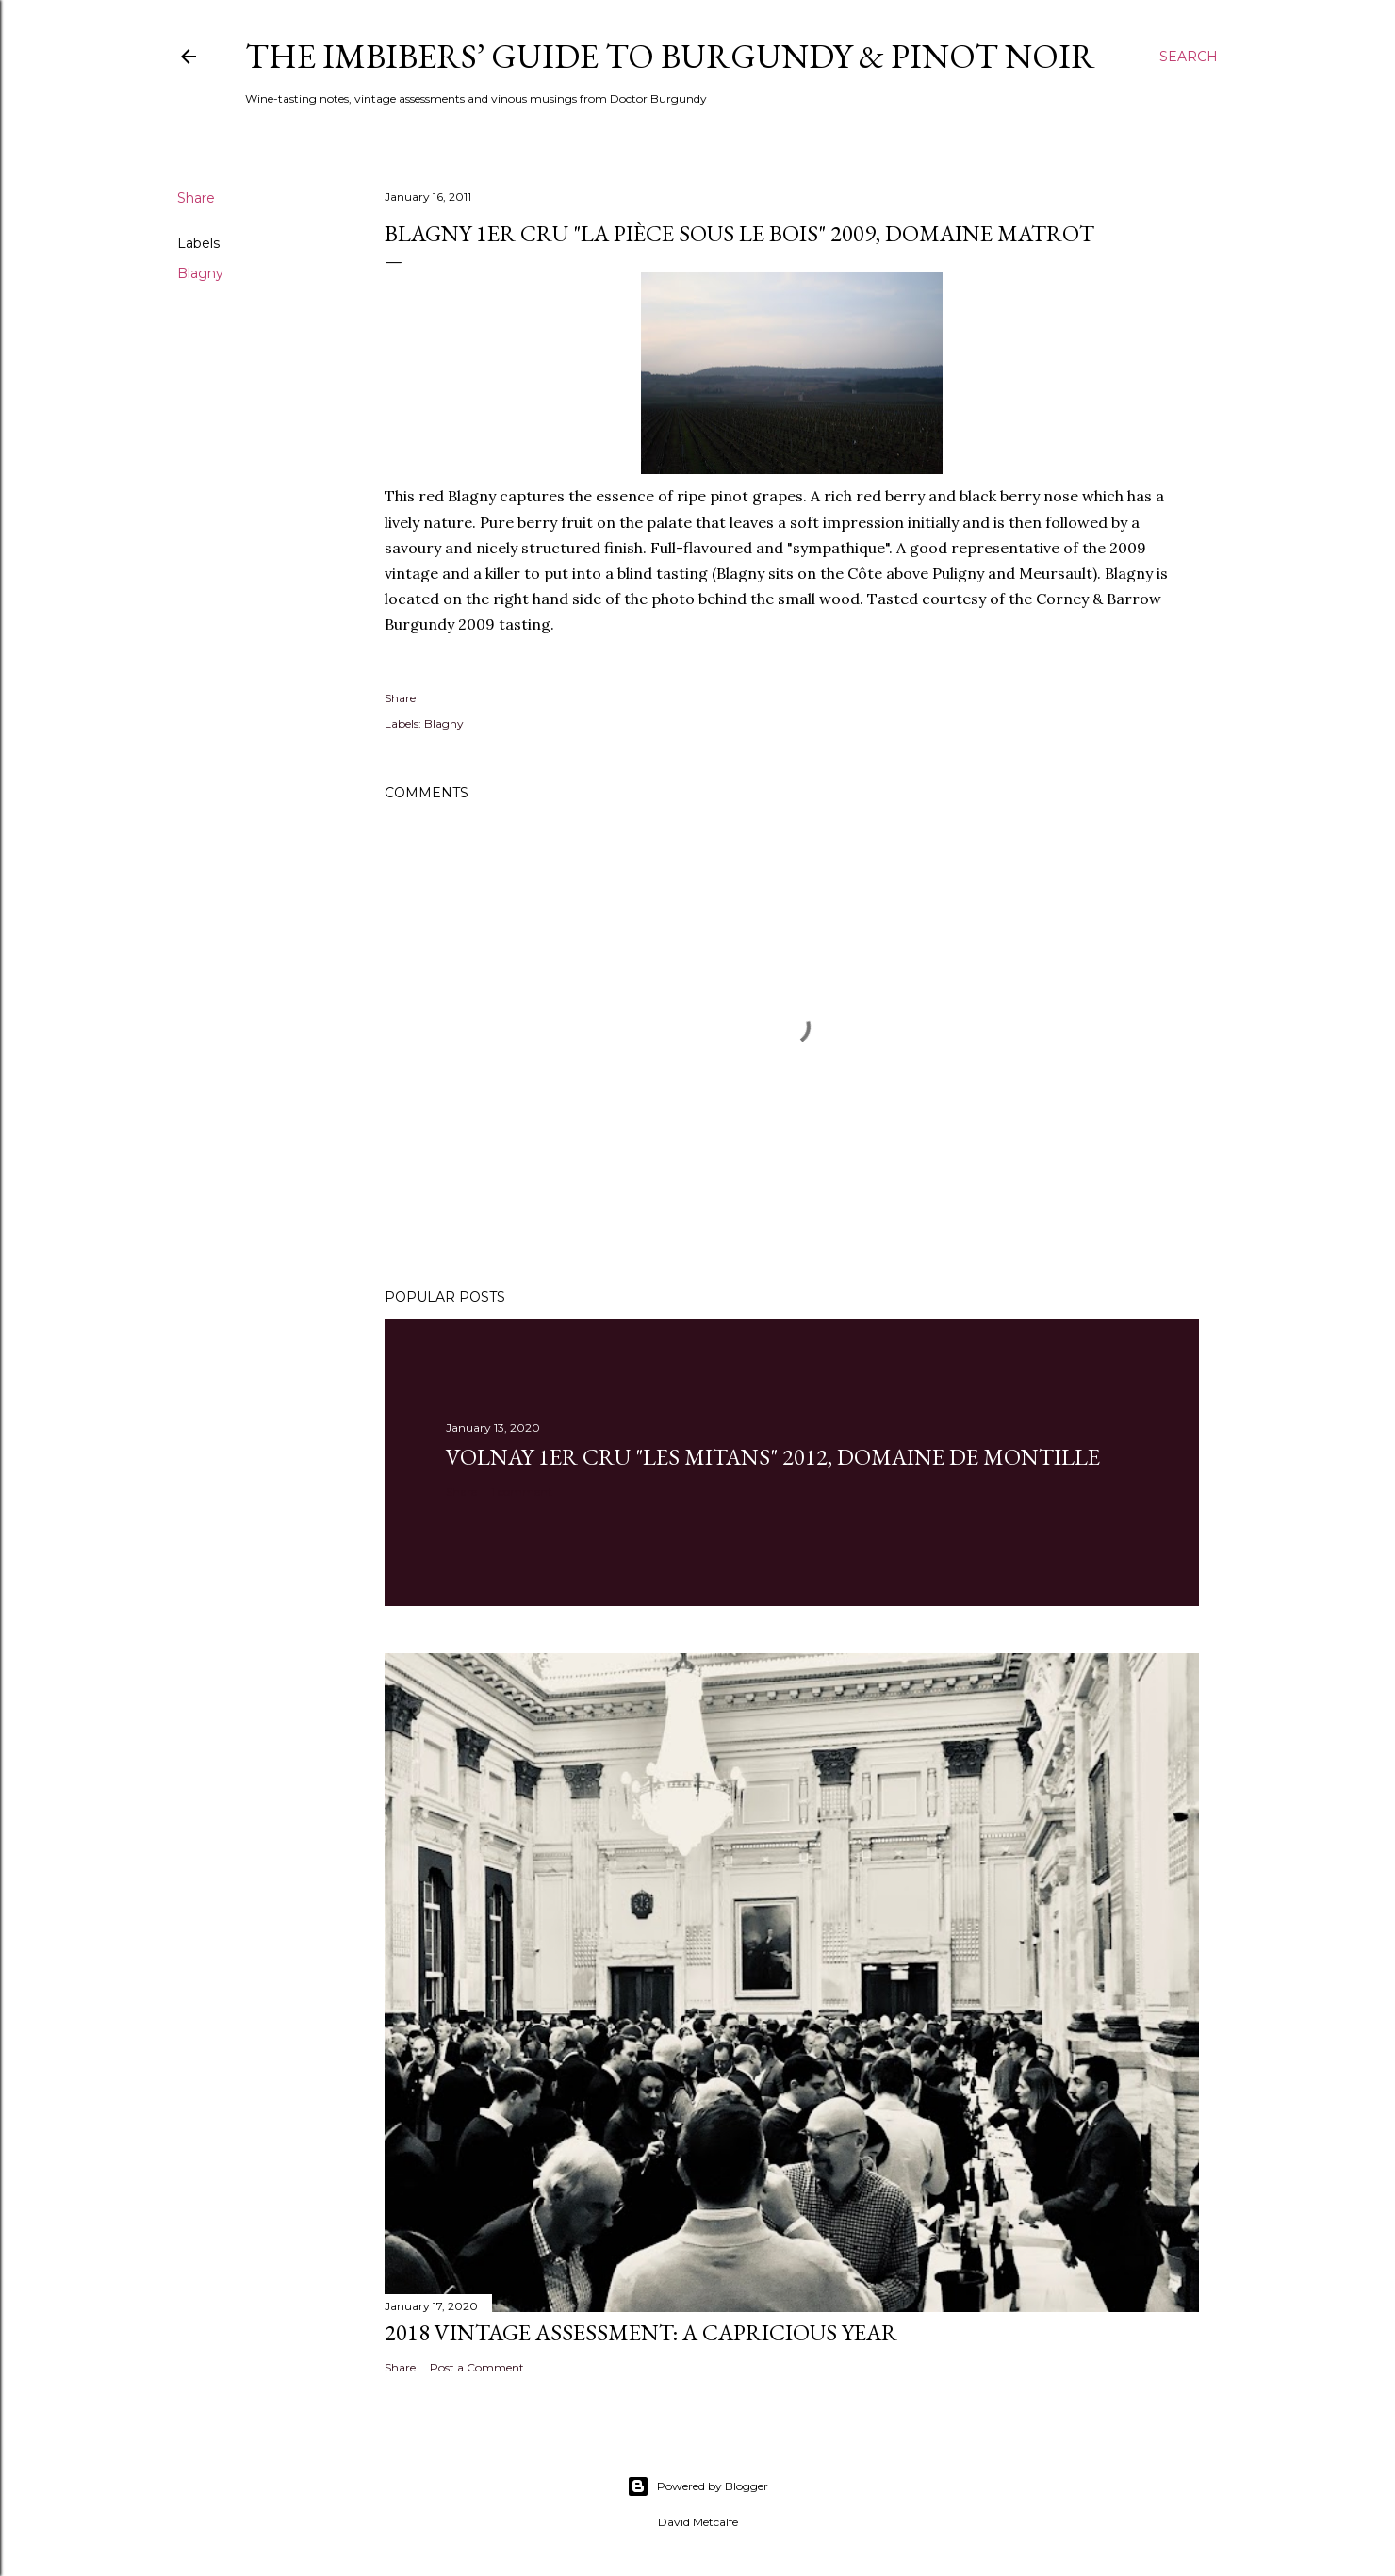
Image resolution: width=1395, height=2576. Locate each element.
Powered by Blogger (697, 2486)
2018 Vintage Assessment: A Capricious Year (641, 2332)
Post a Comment (477, 2367)
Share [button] (196, 197)
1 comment (521, 1492)
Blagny (200, 273)
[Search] (1188, 56)
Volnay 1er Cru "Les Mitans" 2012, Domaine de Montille (773, 1456)
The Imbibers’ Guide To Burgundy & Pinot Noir (670, 56)
